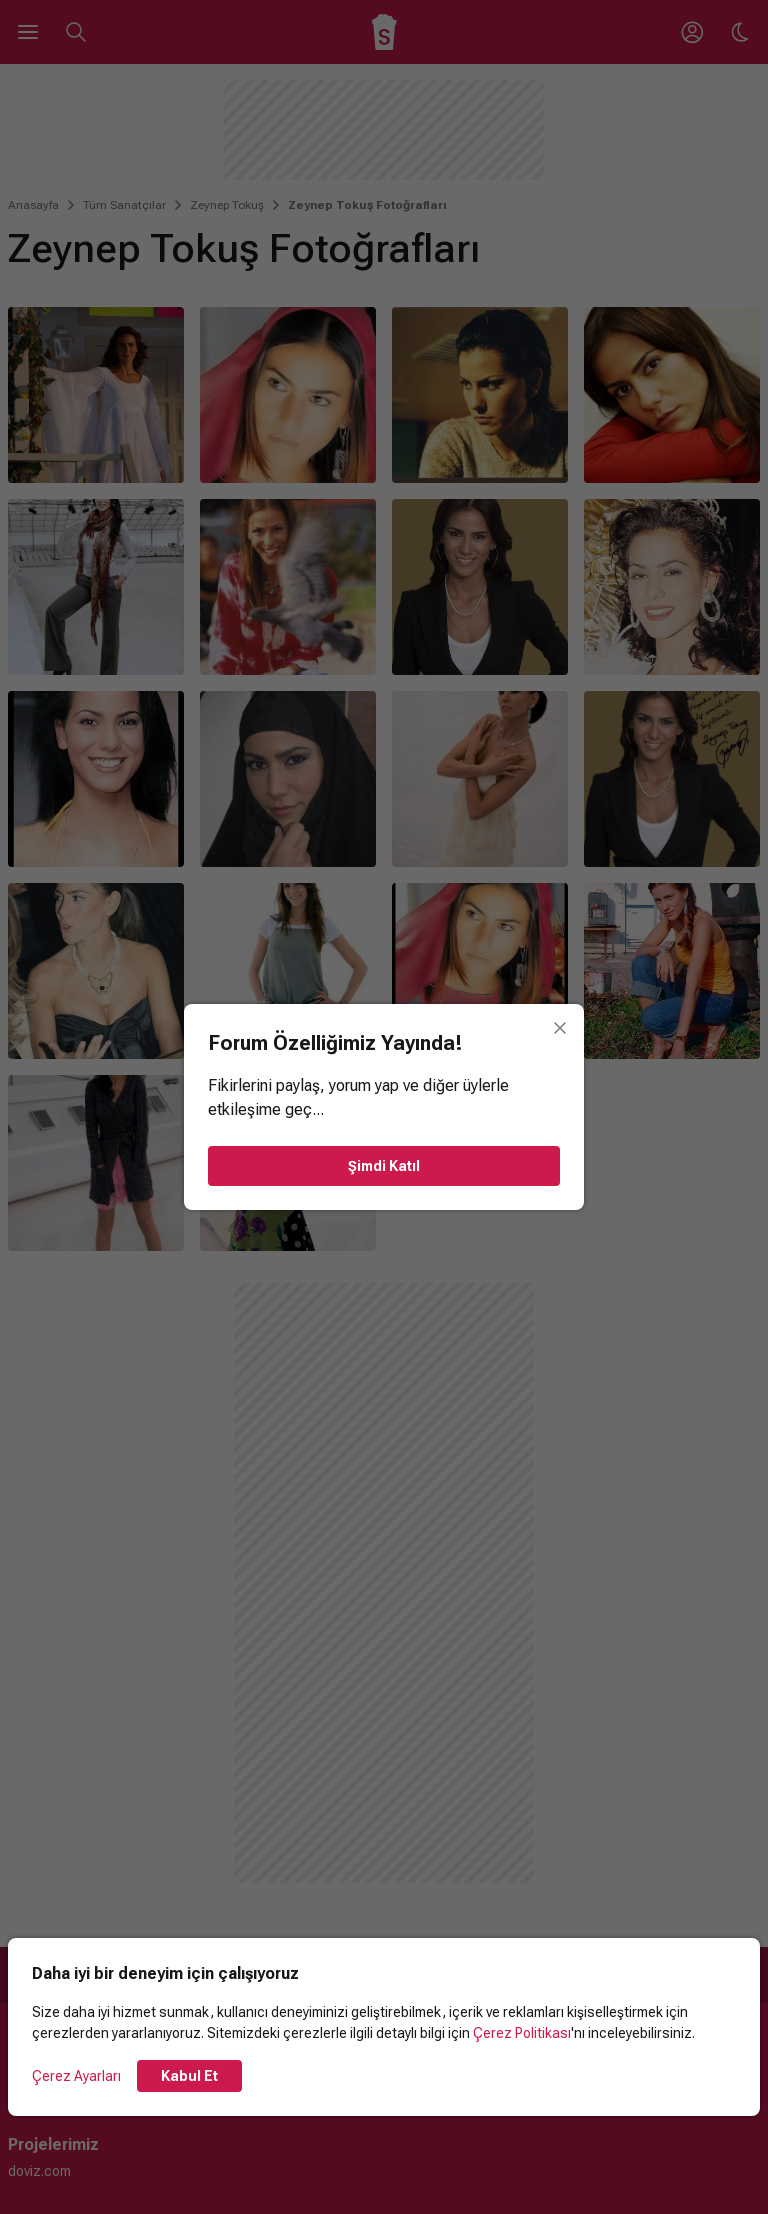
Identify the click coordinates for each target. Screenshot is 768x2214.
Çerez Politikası (522, 2033)
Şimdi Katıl (384, 1166)
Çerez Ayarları (76, 2076)
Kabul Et (189, 2076)
